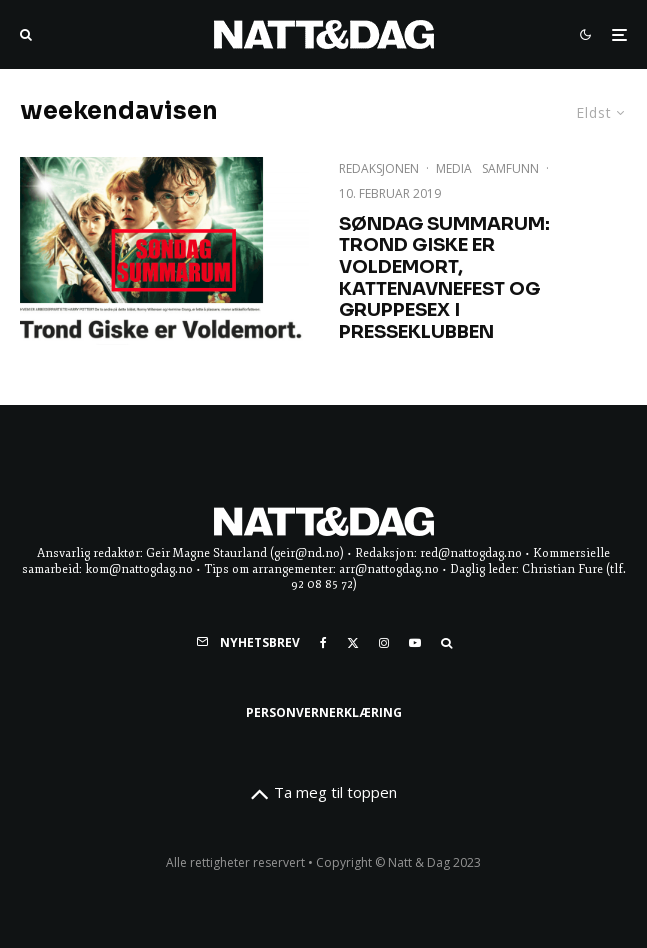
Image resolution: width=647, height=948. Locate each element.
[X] (353, 643)
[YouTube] (415, 643)
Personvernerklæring (324, 712)
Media (454, 168)
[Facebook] (323, 643)
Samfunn (510, 168)
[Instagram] (384, 643)
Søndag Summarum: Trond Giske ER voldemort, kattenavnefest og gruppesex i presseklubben (444, 278)
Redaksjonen (379, 168)
